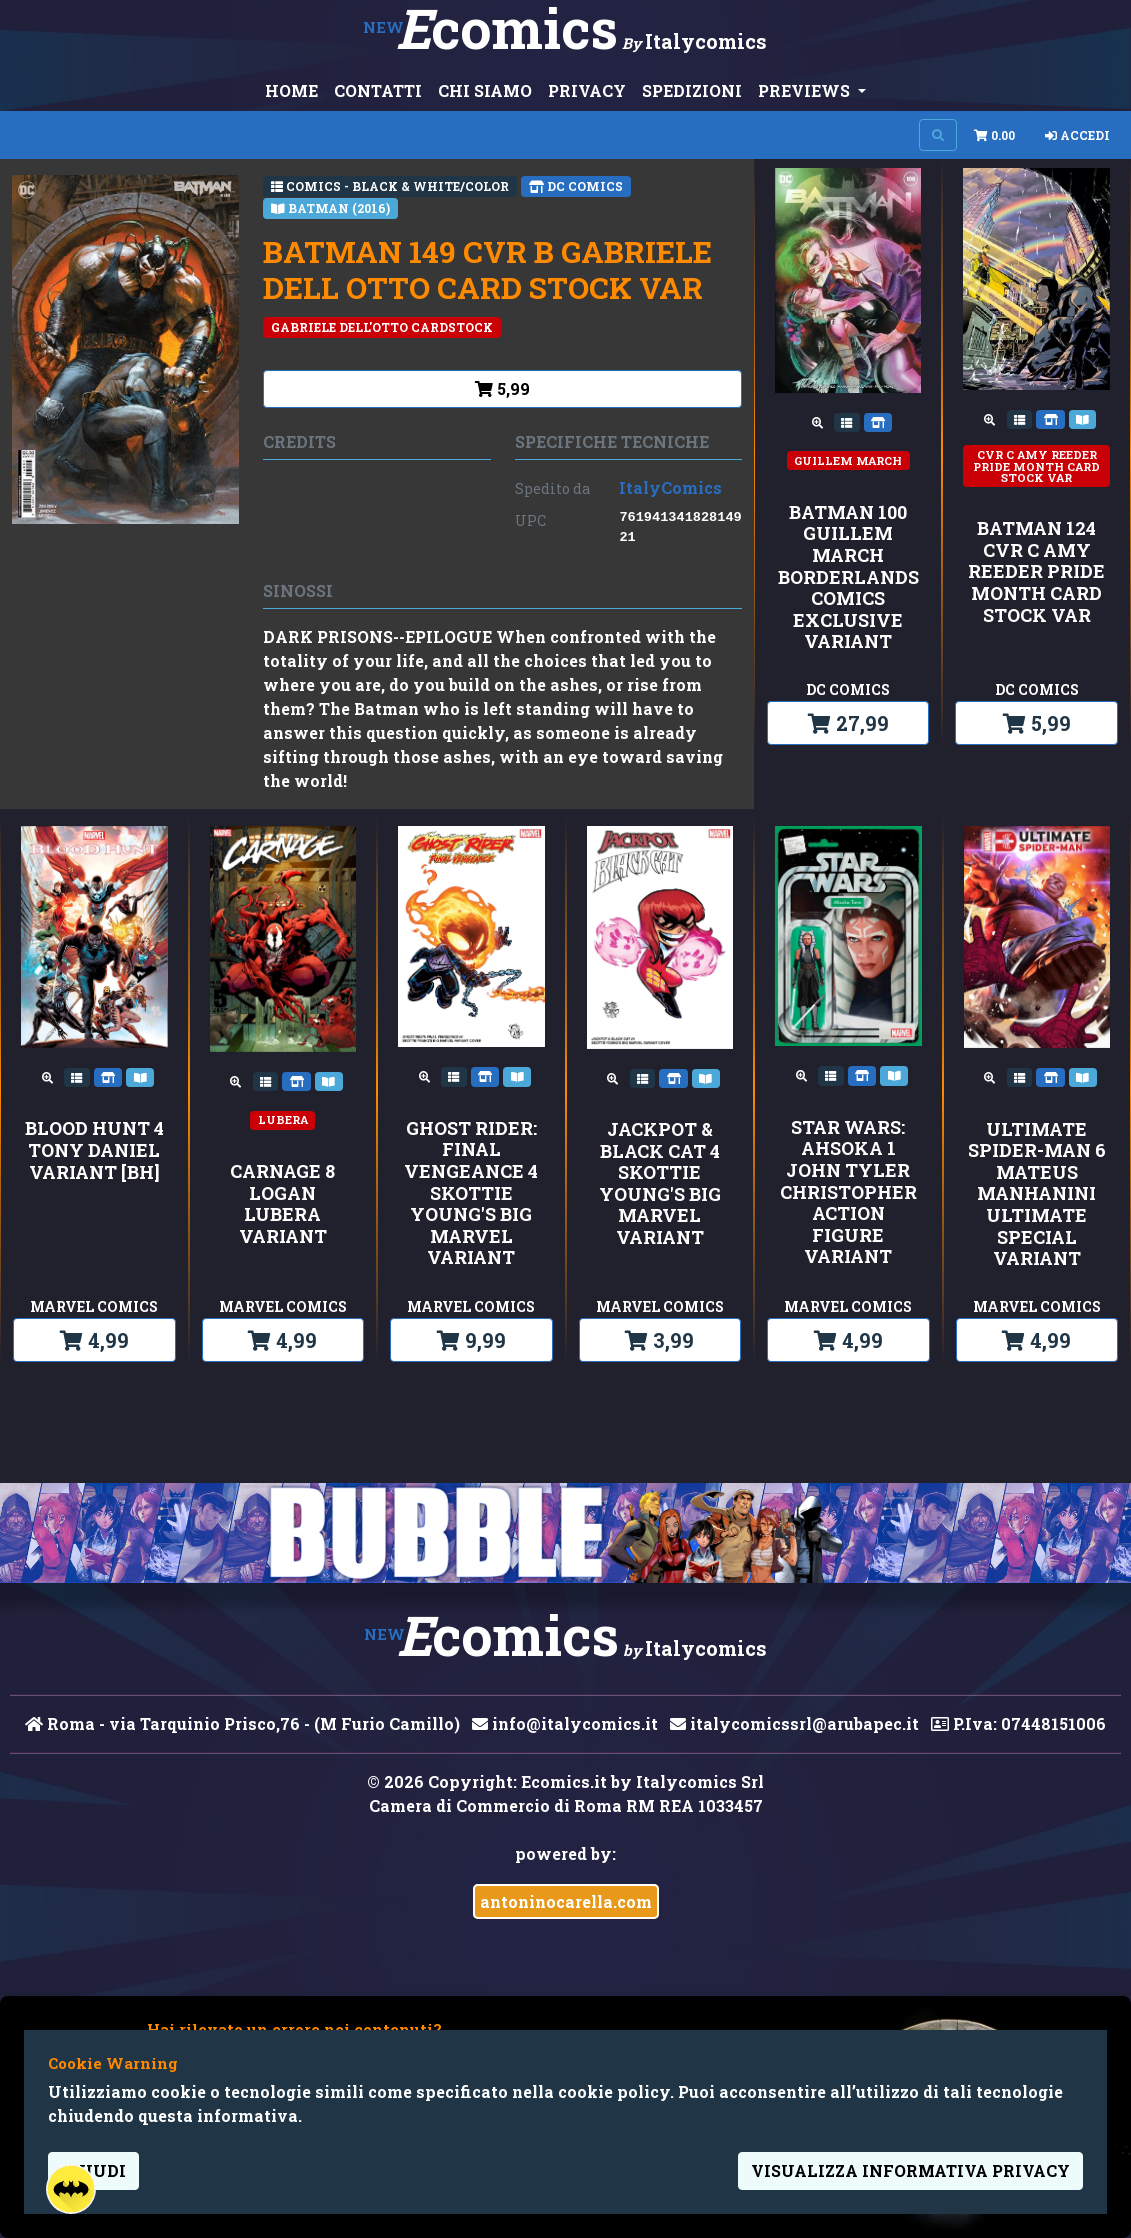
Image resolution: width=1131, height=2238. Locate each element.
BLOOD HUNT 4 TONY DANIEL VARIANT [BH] (94, 1150)
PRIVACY (587, 90)
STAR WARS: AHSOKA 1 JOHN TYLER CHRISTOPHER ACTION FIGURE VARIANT (848, 1192)
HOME (291, 90)
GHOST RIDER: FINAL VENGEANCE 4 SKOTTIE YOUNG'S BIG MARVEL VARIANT (471, 1193)
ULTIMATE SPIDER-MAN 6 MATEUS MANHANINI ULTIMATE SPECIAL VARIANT (1037, 1194)
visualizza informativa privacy (910, 2170)
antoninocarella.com (566, 1901)
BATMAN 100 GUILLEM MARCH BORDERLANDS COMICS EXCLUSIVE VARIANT (848, 577)
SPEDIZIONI (692, 90)
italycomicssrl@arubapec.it (794, 1723)
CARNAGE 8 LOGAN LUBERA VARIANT (282, 1204)
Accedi (1077, 135)
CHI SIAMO (485, 90)
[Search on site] (938, 135)
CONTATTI (378, 90)
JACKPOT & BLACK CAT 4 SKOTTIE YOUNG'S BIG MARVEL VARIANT (660, 1184)
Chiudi (93, 2170)
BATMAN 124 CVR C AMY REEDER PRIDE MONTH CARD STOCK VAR (1036, 572)
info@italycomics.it (565, 1723)
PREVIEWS (806, 90)
